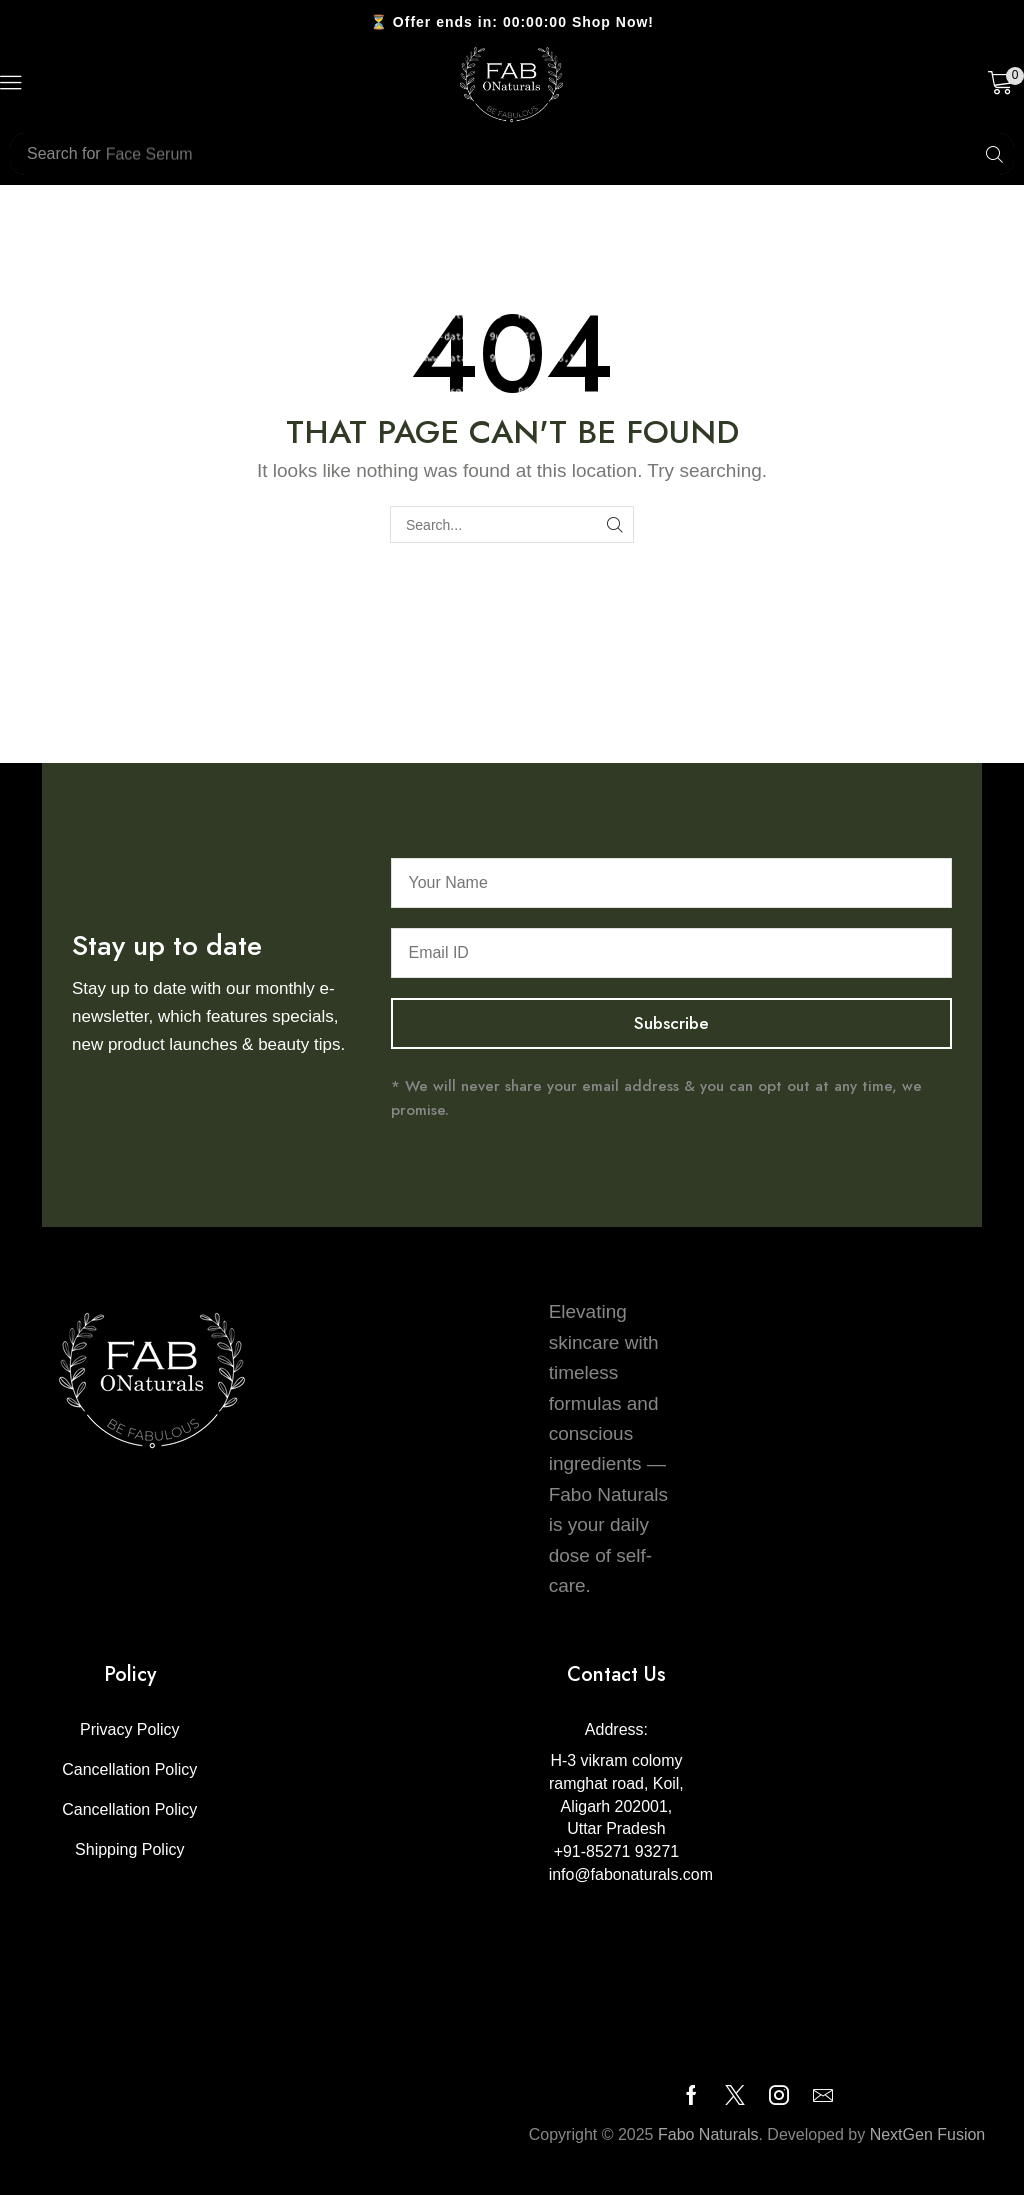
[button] (11, 83)
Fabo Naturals (708, 2134)
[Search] (994, 154)
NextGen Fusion (928, 2134)
